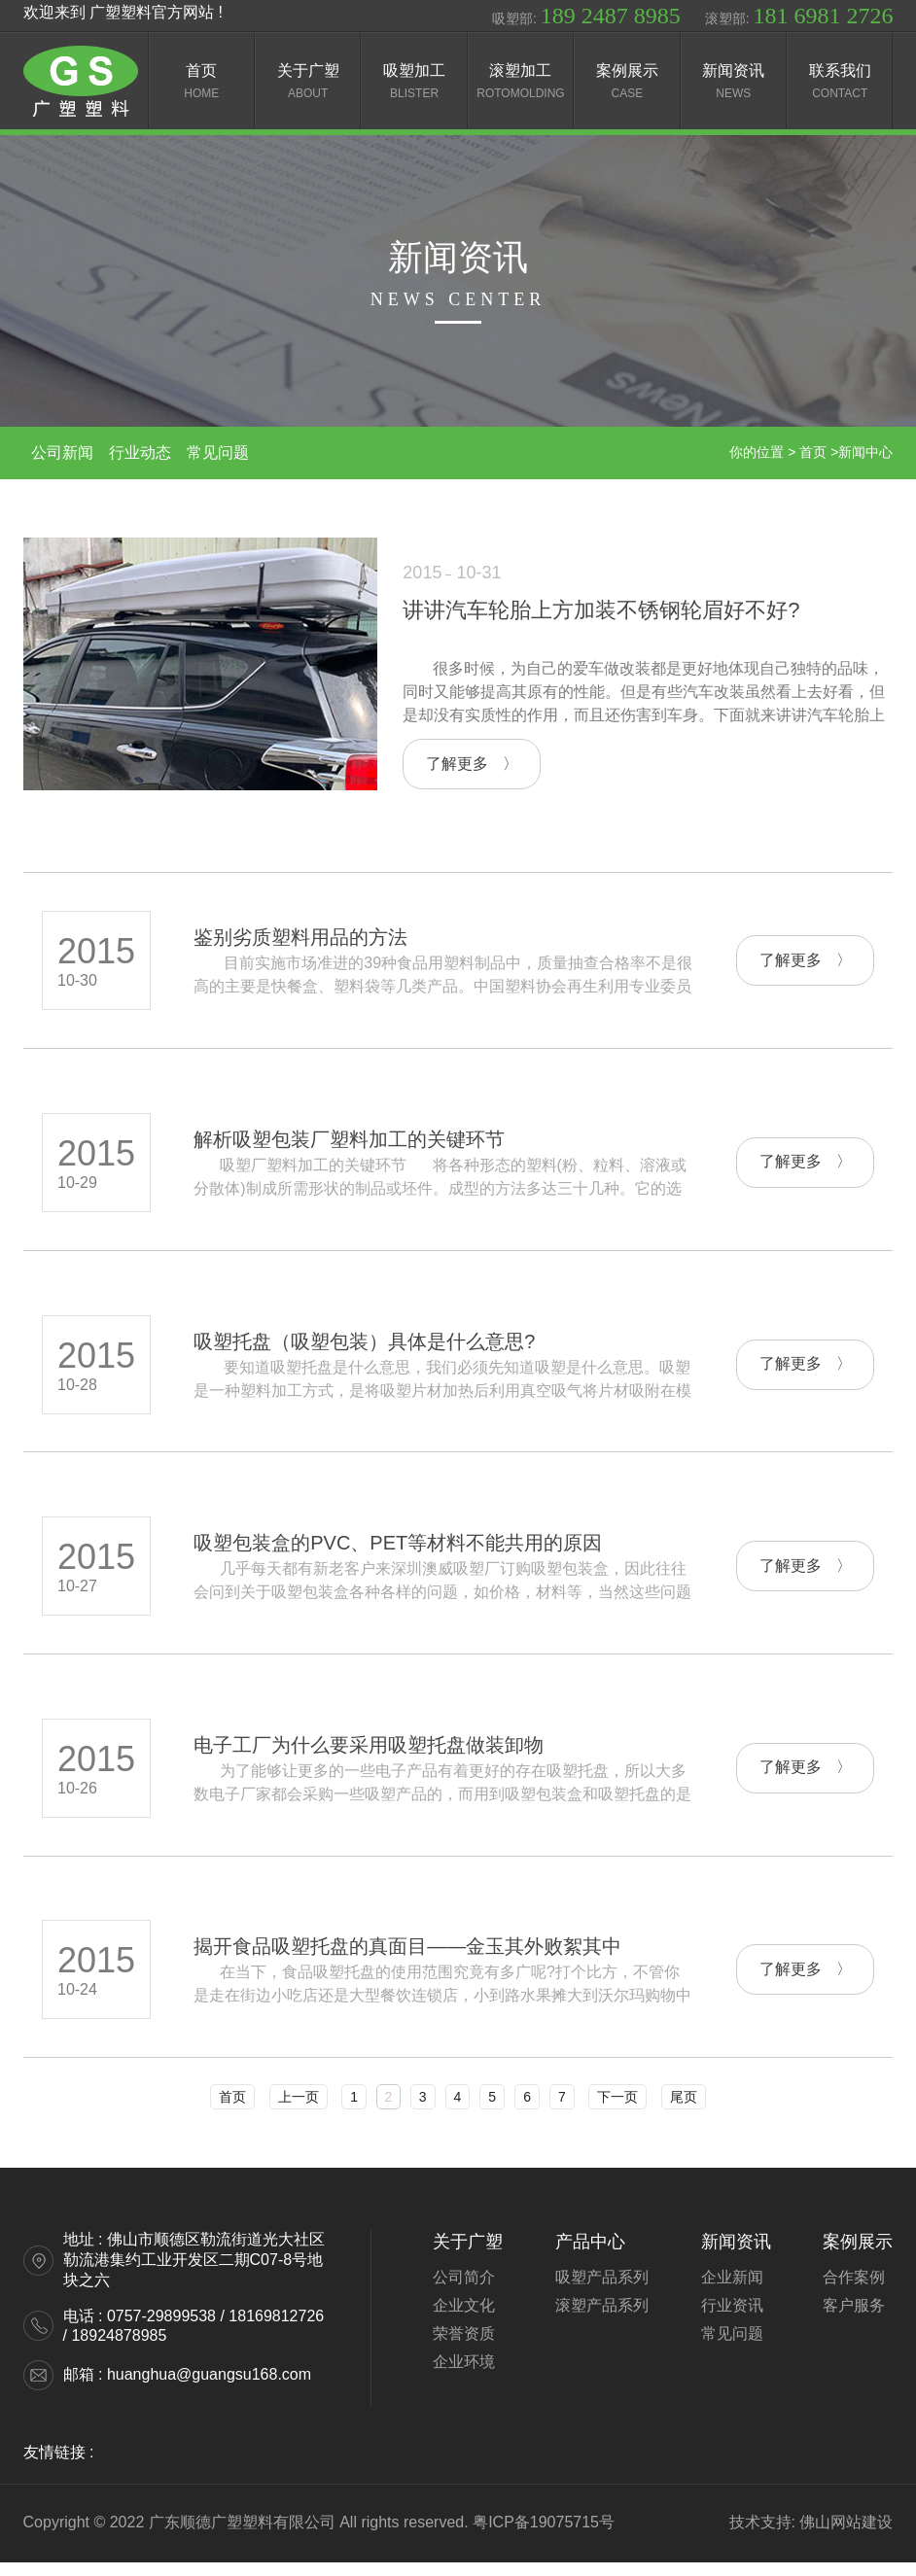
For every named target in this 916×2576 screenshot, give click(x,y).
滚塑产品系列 (602, 2319)
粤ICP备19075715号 (544, 2535)
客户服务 (854, 2319)
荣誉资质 (464, 2347)
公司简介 (464, 2290)
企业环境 (464, 2375)
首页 (232, 2110)
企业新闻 (732, 2290)
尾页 (683, 2110)
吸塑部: (586, 15)
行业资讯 (732, 2319)
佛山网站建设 (846, 2535)
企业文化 (464, 2319)
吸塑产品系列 (602, 2290)
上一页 (298, 2110)
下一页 (617, 2110)
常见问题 (732, 2347)
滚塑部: (799, 15)
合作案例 (854, 2290)
